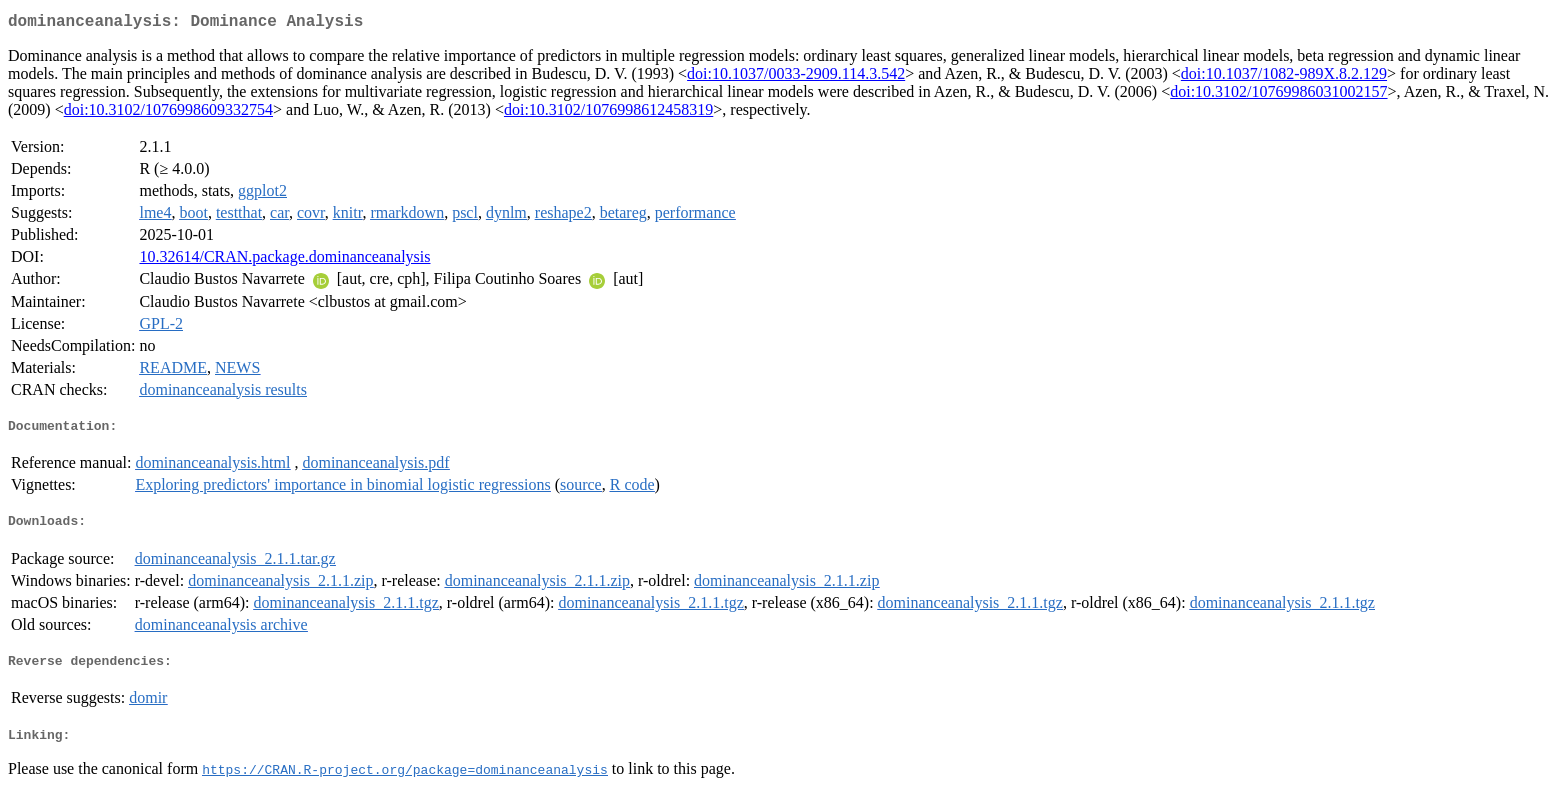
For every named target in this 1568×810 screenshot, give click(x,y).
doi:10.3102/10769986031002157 (1278, 95)
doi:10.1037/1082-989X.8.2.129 (1284, 77)
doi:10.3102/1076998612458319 (608, 113)
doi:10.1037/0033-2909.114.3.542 (796, 77)
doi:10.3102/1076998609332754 (168, 113)
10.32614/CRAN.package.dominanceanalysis (284, 260)
